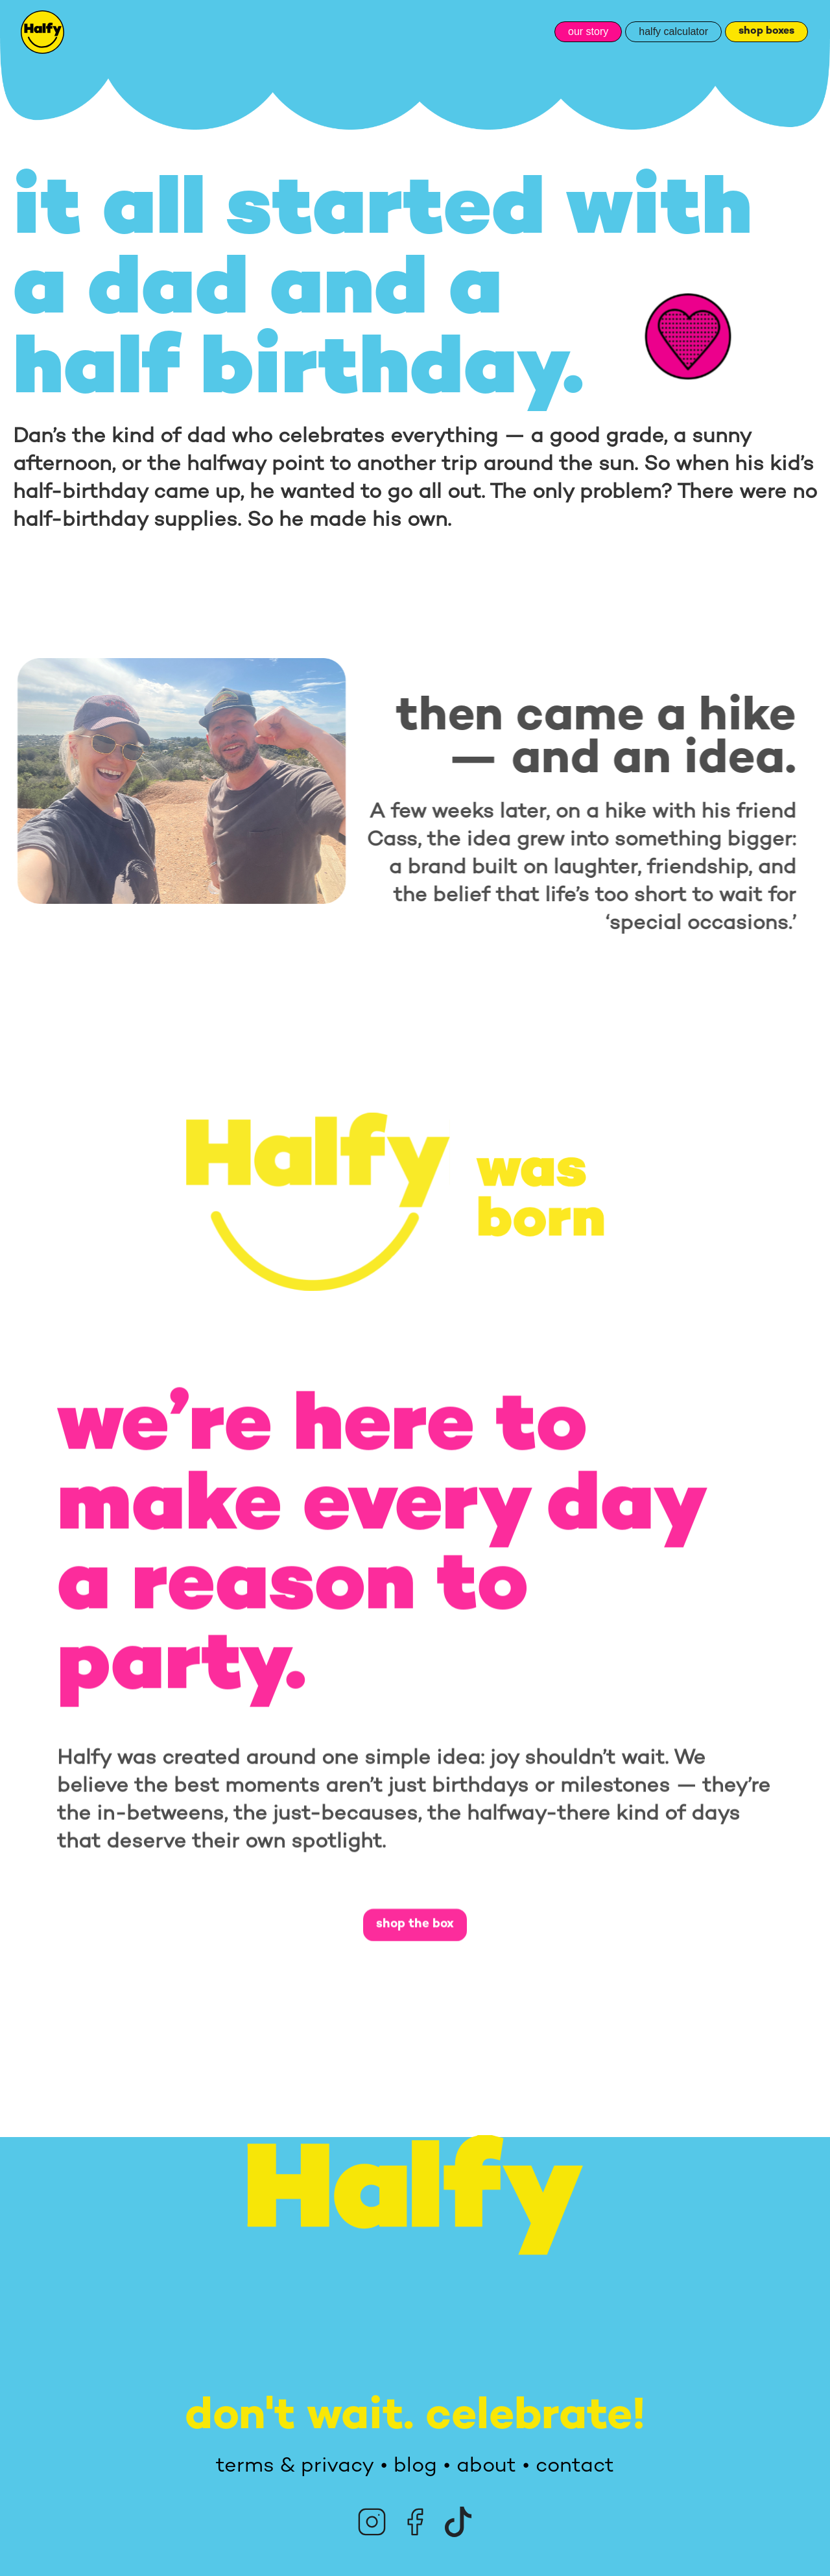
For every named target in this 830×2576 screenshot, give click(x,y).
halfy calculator (673, 31)
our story (588, 31)
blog (415, 2466)
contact (575, 2466)
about (486, 2466)
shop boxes (766, 31)
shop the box (415, 1929)
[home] (42, 32)
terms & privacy (295, 2466)
